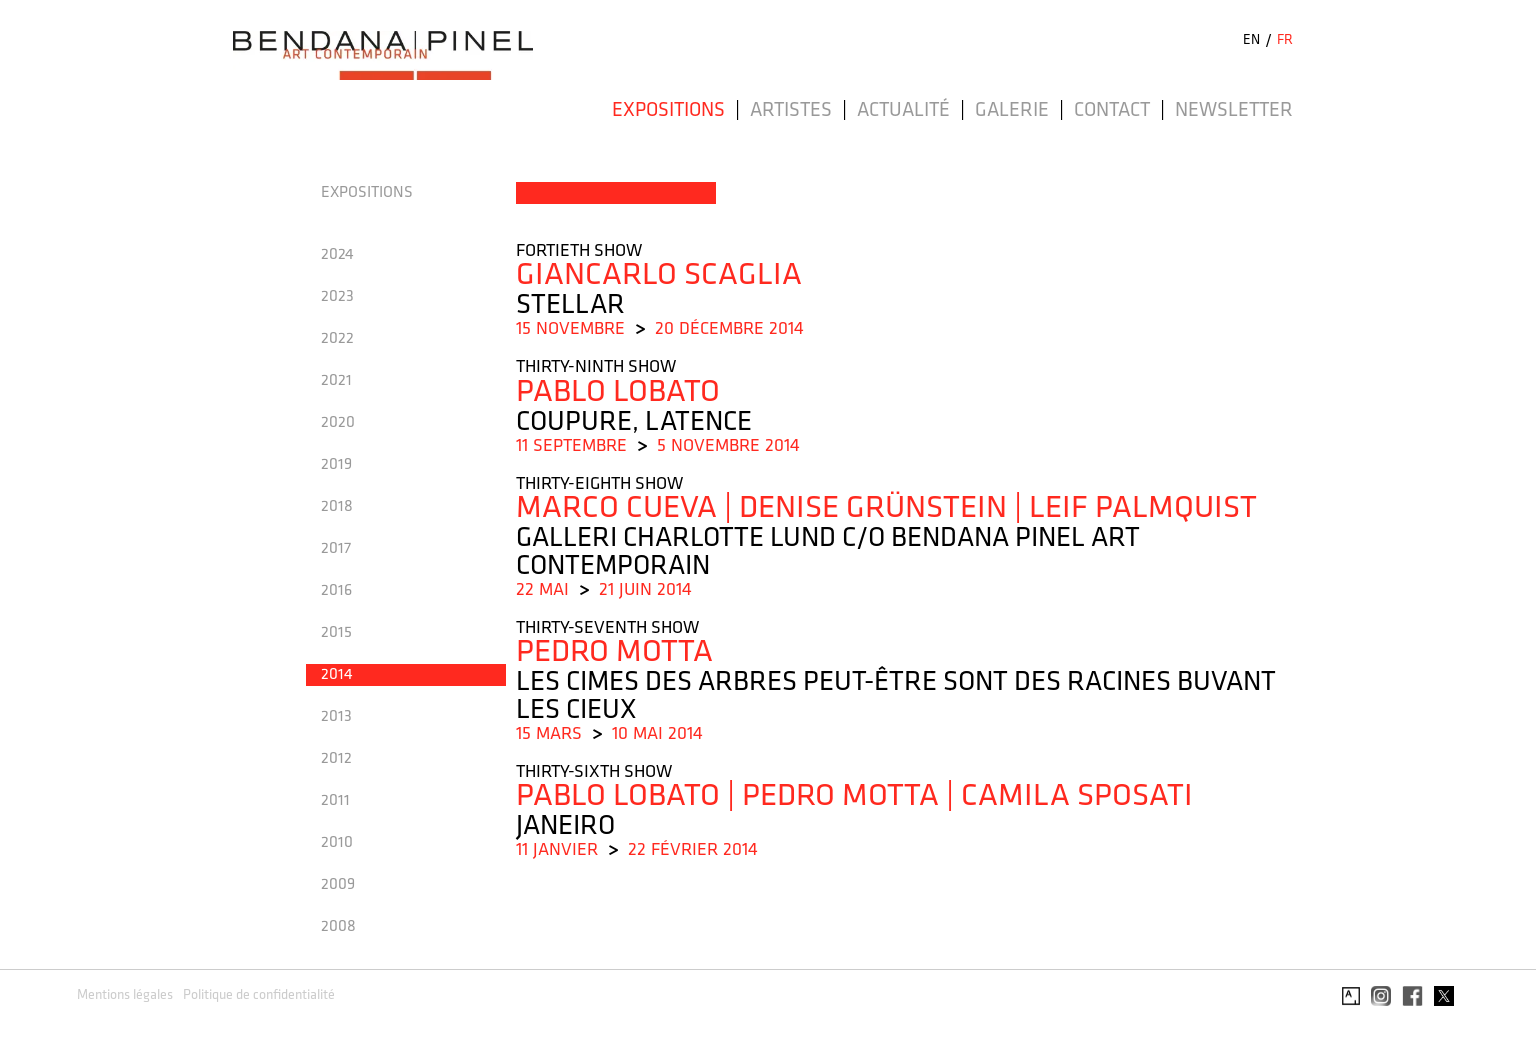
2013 (336, 717)
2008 (338, 927)
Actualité (903, 111)
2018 (337, 507)
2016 (336, 591)
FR (1285, 40)
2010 (337, 843)
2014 (337, 675)
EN (1251, 40)
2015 (336, 633)
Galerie (1012, 111)
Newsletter (1234, 111)
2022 (337, 339)
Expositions (668, 111)
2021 (336, 381)
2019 (336, 465)
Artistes (791, 111)
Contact (1112, 111)
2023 (337, 297)
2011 (335, 801)
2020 (338, 423)
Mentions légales (125, 995)
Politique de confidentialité (259, 995)
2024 (337, 255)
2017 (336, 549)
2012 (336, 759)
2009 (338, 885)
